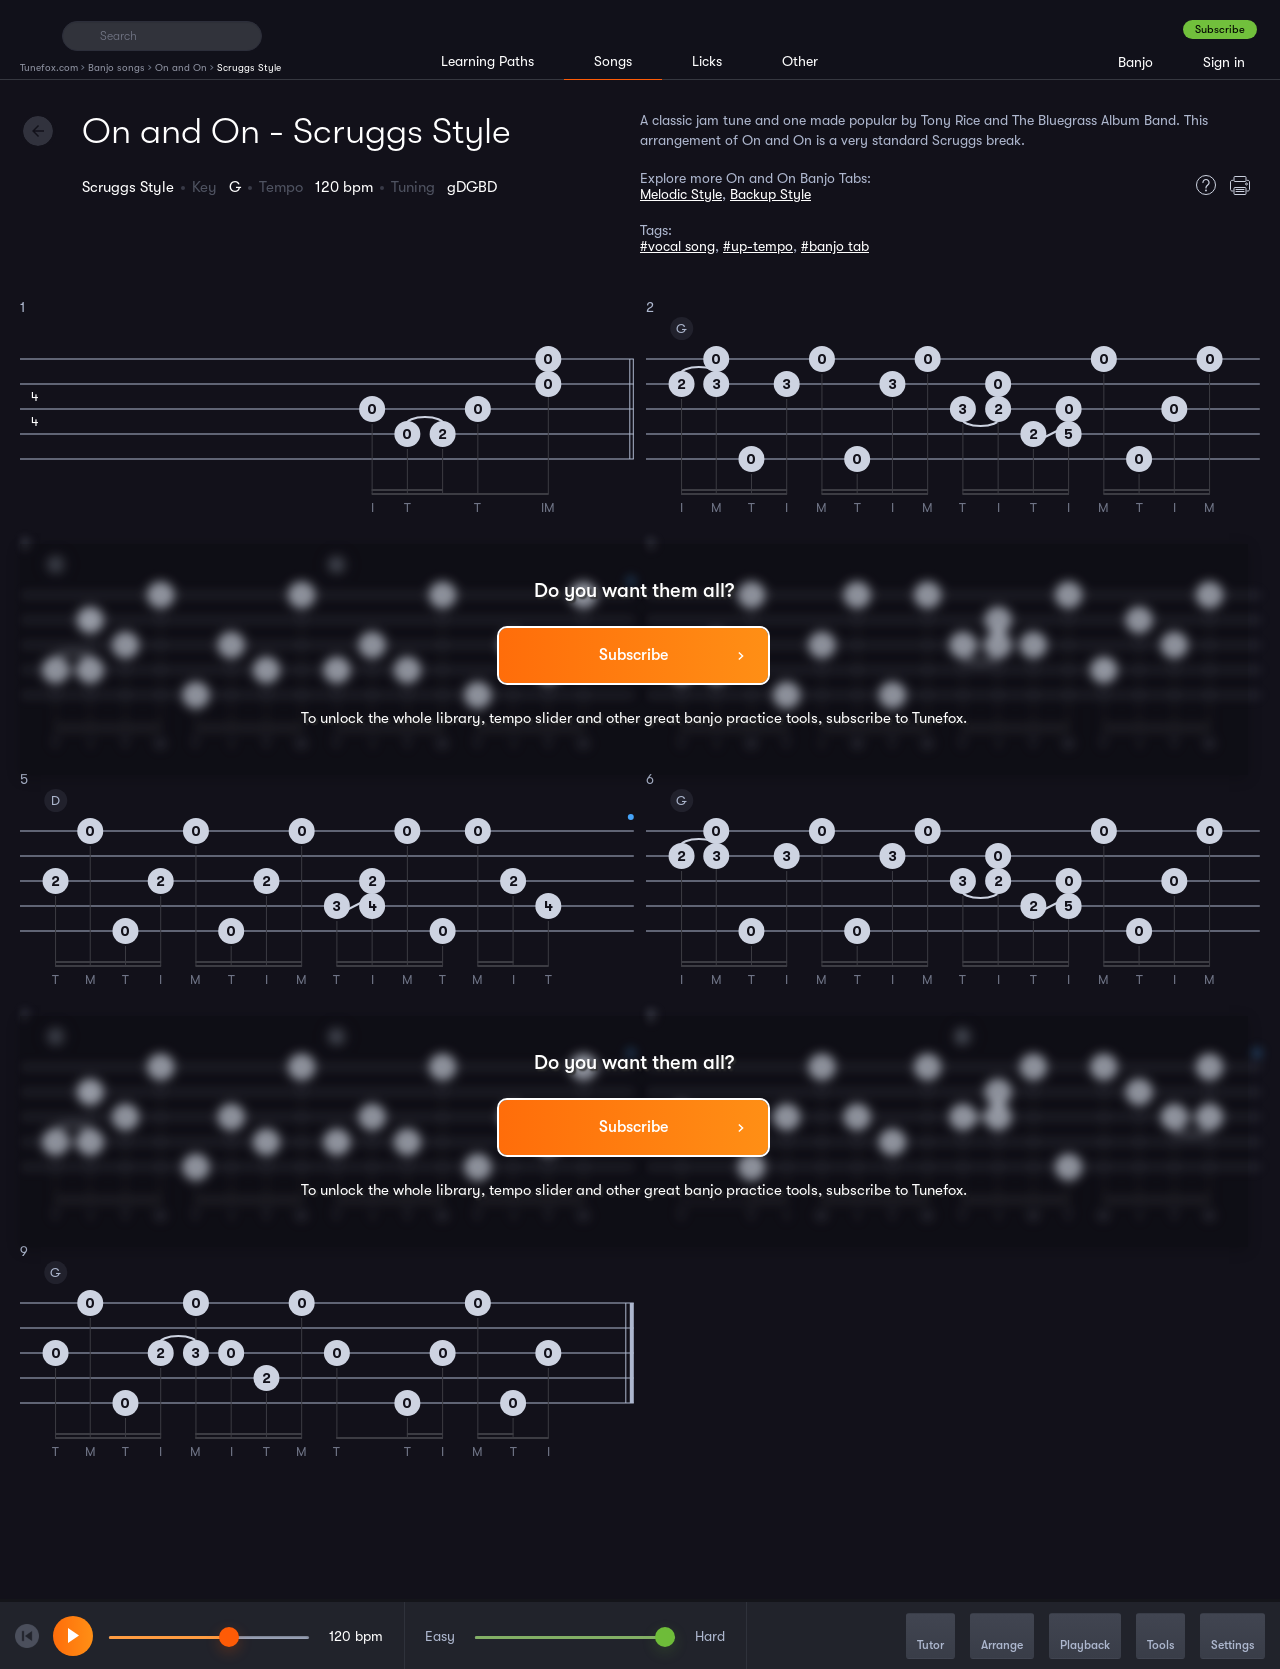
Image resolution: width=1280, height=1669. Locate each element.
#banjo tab (835, 246)
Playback (1085, 1637)
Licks (707, 61)
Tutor (930, 1637)
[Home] (32, 35)
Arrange (1002, 1637)
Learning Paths (487, 61)
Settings (1232, 1637)
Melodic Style (681, 194)
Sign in (1224, 62)
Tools (1160, 1637)
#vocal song (677, 246)
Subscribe (1220, 29)
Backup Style (770, 194)
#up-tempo (758, 246)
